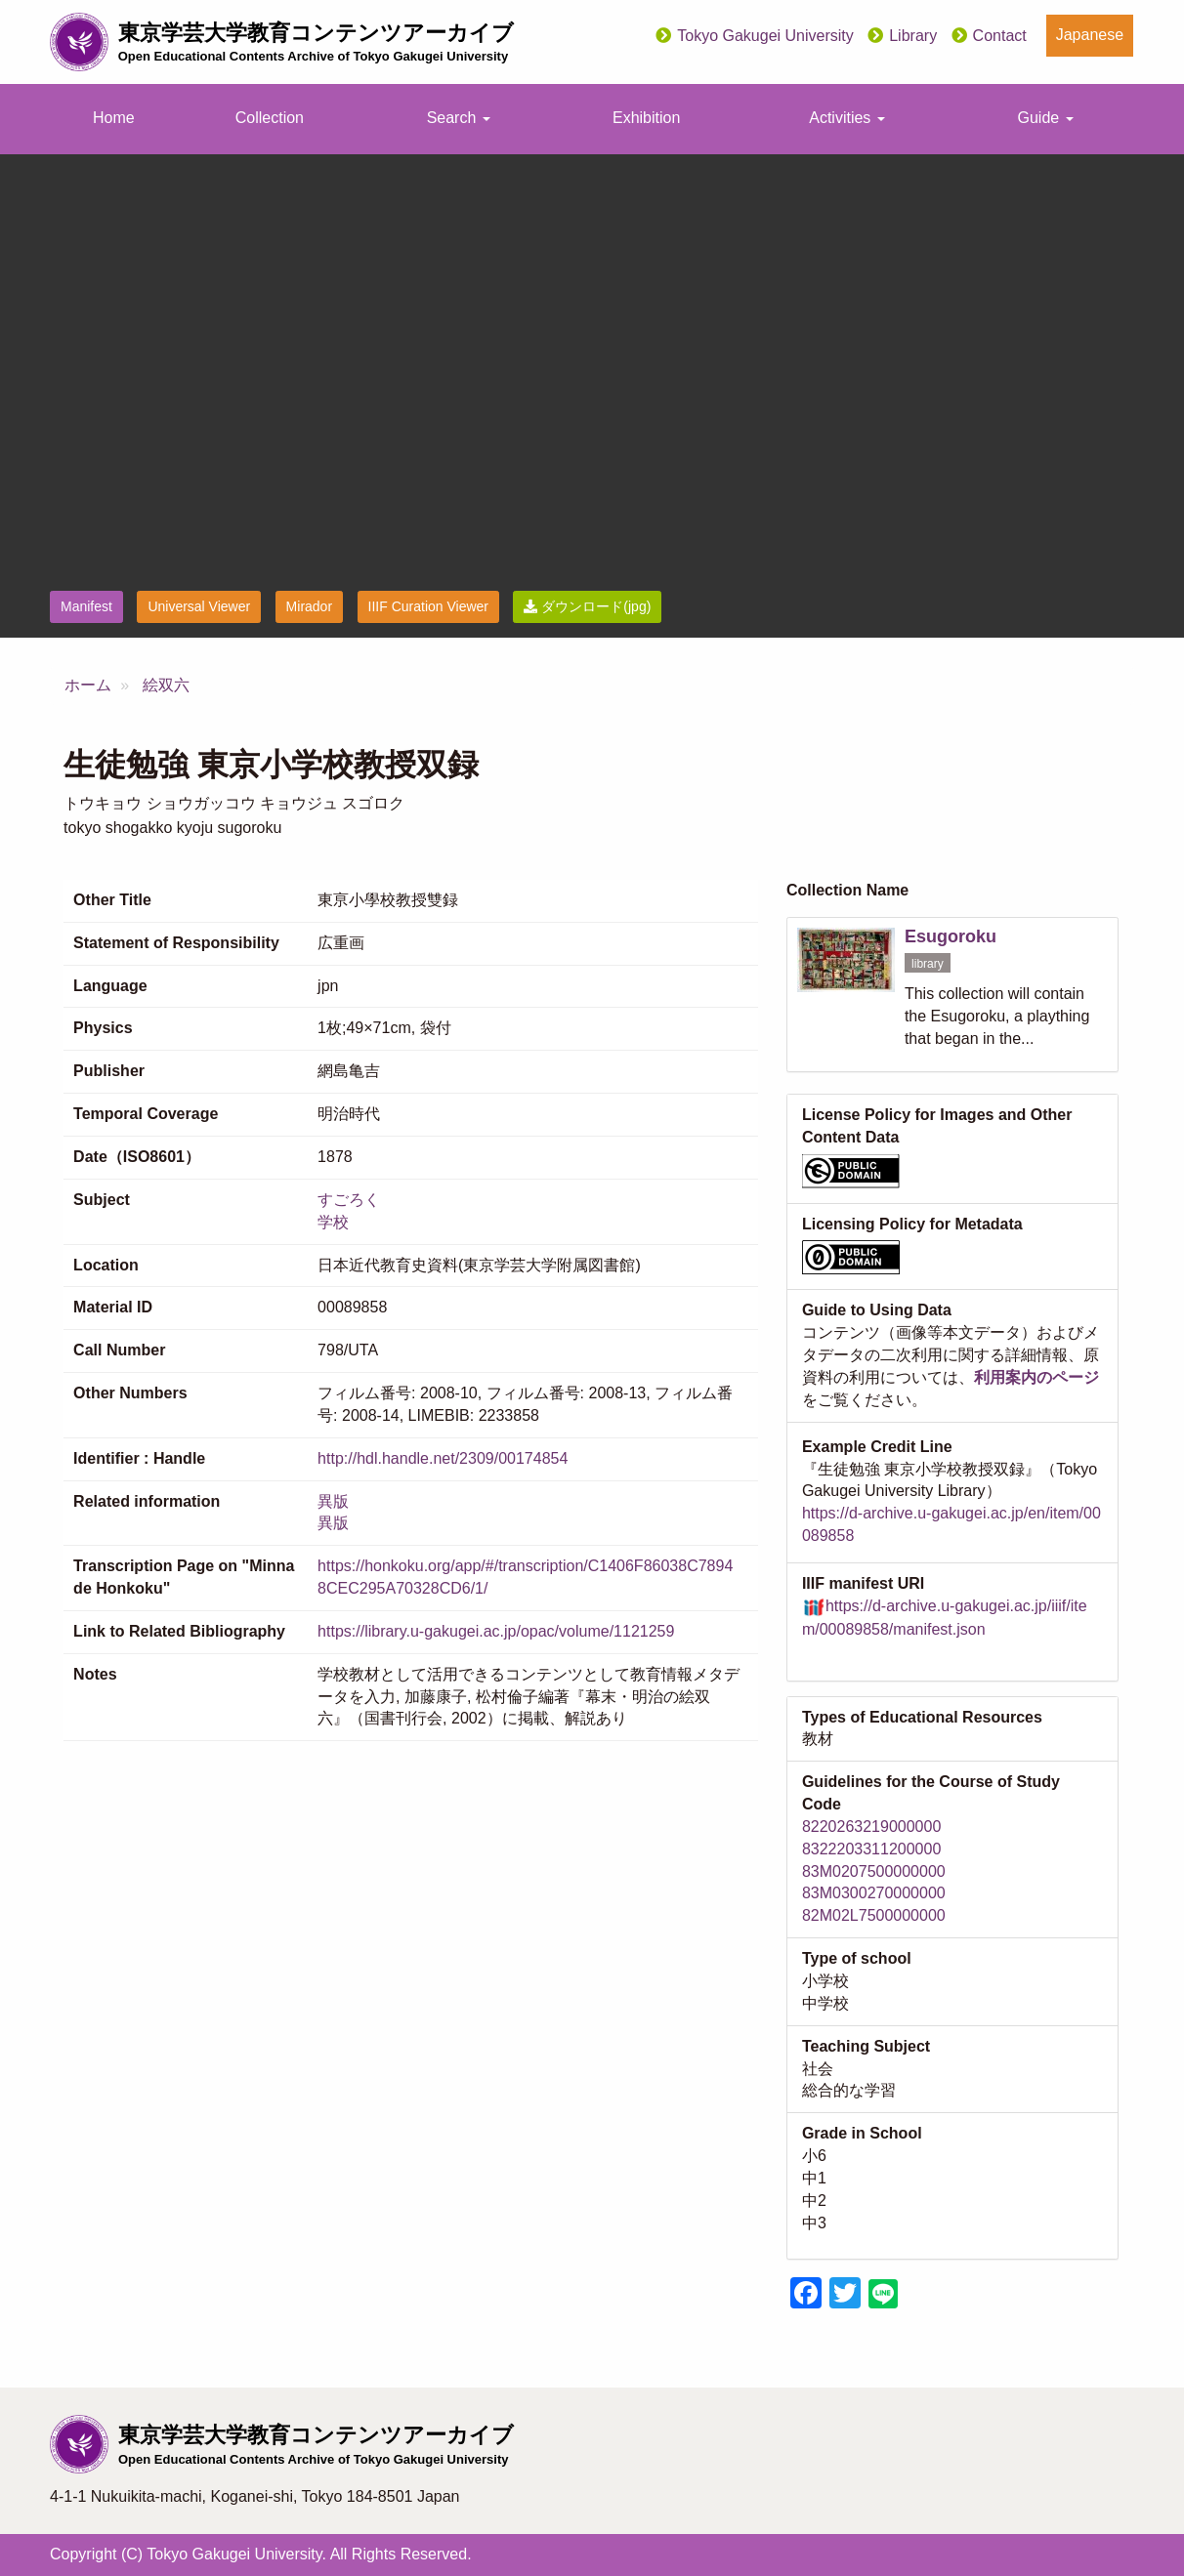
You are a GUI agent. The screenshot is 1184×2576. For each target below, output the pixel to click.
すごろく (348, 1199)
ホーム (87, 685)
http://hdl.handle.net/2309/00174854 (442, 1458)
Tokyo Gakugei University (765, 35)
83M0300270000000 (874, 1893)
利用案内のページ (1036, 1377)
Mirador (309, 606)
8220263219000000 (871, 1826)
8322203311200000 (871, 1849)
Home (114, 117)
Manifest (86, 606)
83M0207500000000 (874, 1871)
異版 (333, 1501)
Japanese (1089, 34)
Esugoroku (950, 936)
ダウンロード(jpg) (587, 606)
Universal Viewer (199, 606)
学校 (333, 1222)
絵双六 (166, 685)
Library (913, 35)
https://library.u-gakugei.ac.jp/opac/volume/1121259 (495, 1631)
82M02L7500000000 (874, 1915)
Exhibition (646, 117)
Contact (1000, 35)
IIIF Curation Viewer (428, 606)
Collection (269, 117)
